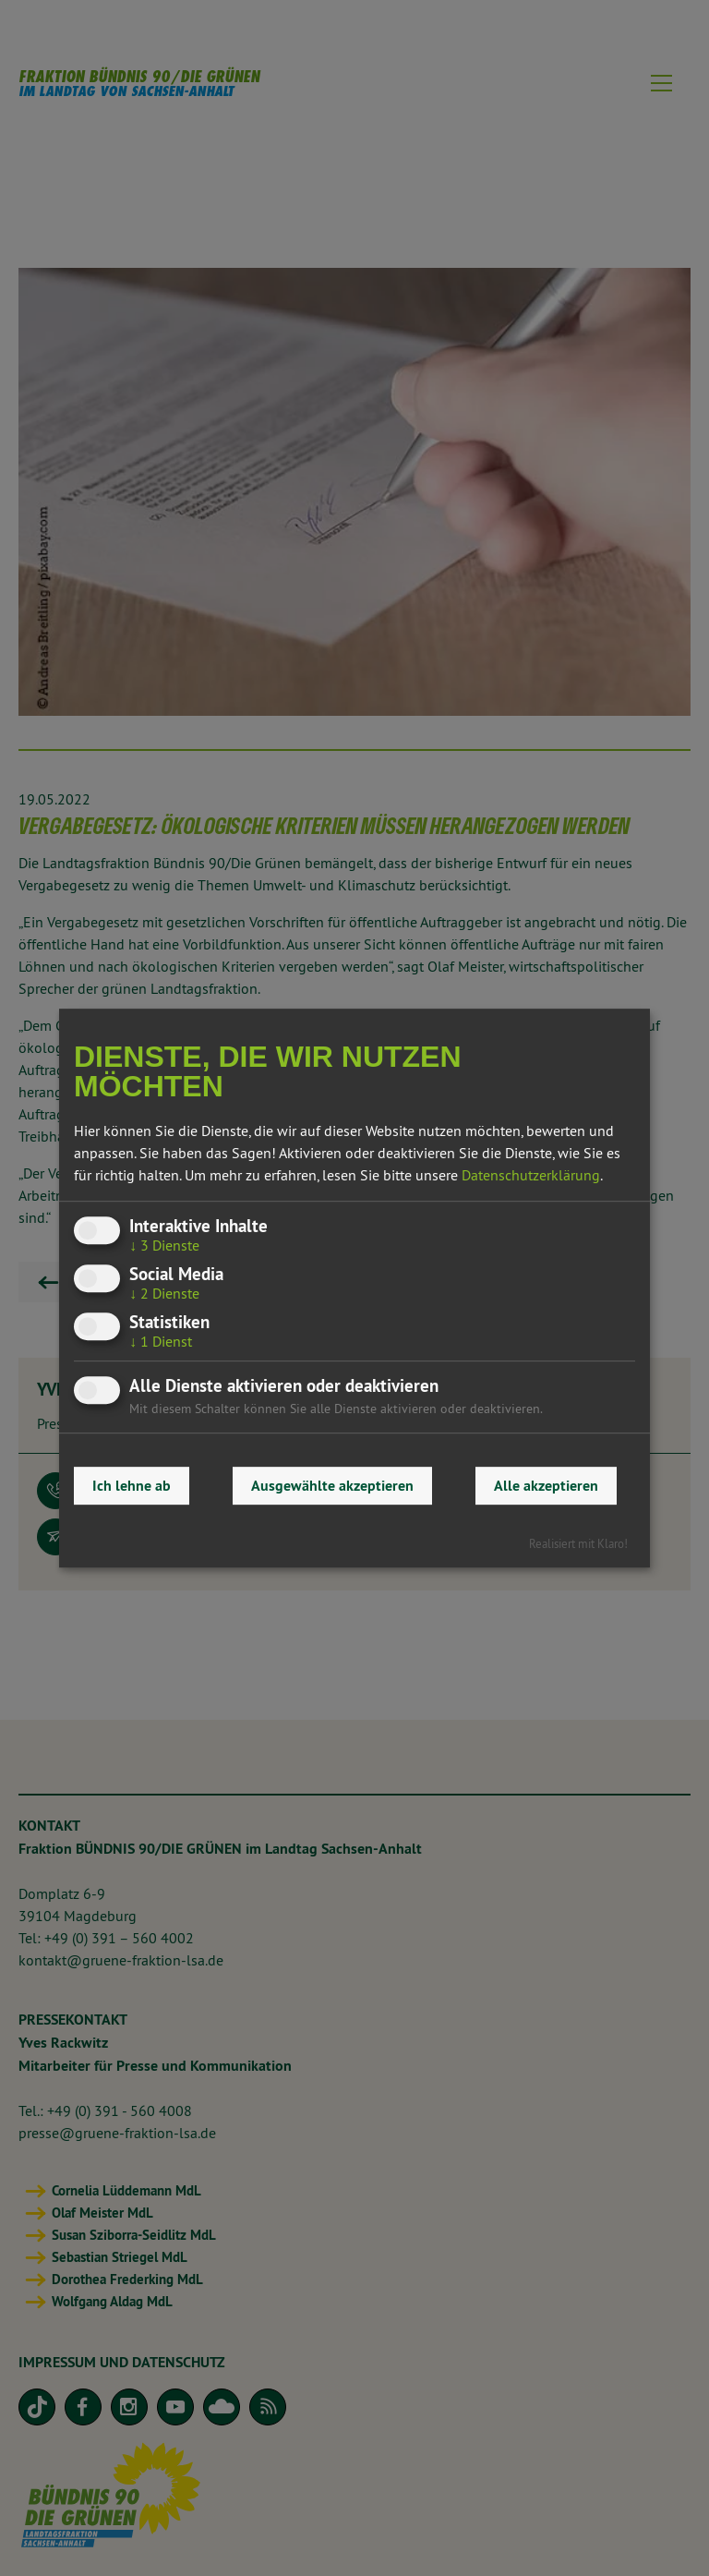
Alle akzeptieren (546, 1485)
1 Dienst (160, 1341)
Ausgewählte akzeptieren (332, 1485)
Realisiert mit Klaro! (578, 1543)
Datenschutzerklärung (531, 1175)
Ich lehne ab (131, 1485)
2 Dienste (164, 1293)
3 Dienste (164, 1245)
